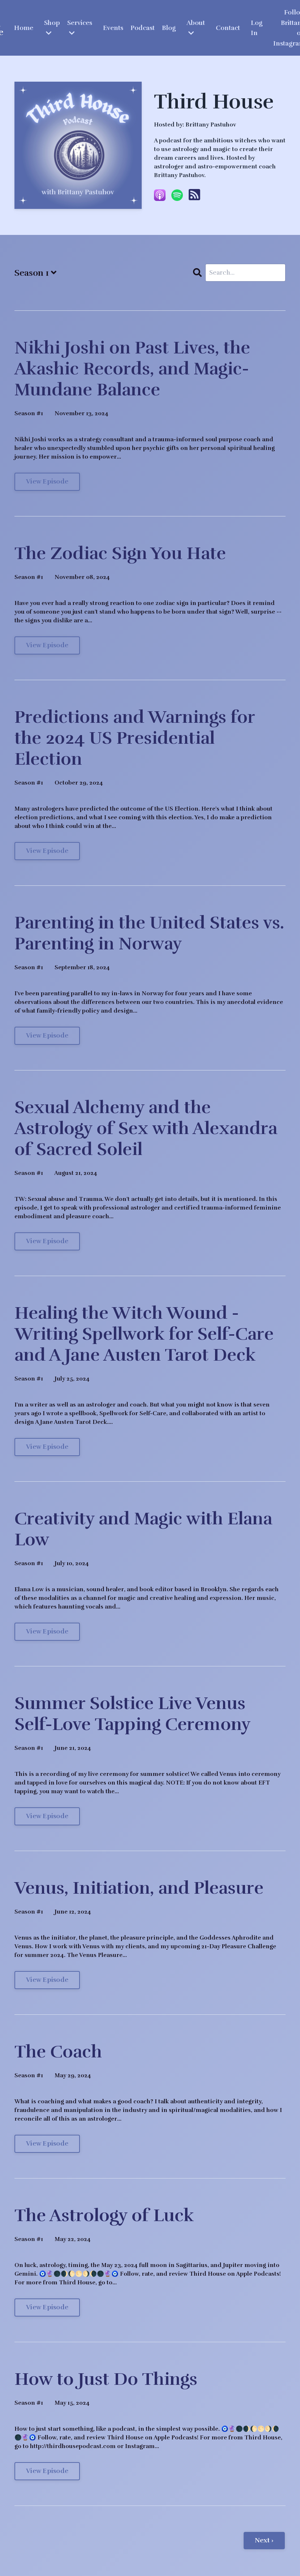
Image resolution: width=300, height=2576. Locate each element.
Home (23, 28)
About (196, 28)
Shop (51, 28)
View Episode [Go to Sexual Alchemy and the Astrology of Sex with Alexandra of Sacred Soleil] (47, 1242)
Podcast (143, 28)
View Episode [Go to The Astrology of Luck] (47, 2308)
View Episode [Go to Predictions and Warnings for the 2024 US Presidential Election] (47, 852)
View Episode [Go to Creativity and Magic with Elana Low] (47, 1632)
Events (113, 28)
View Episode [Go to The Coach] (47, 2144)
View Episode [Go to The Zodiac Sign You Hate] (47, 646)
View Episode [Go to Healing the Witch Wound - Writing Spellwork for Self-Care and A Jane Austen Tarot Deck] (47, 1448)
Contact (228, 28)
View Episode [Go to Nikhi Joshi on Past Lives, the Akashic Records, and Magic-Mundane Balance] (47, 482)
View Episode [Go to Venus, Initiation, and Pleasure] (47, 1981)
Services (80, 28)
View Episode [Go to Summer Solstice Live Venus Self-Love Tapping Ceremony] (47, 1817)
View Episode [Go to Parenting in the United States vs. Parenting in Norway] (47, 1036)
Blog (169, 28)
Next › (264, 2541)
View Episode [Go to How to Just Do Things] (47, 2472)
